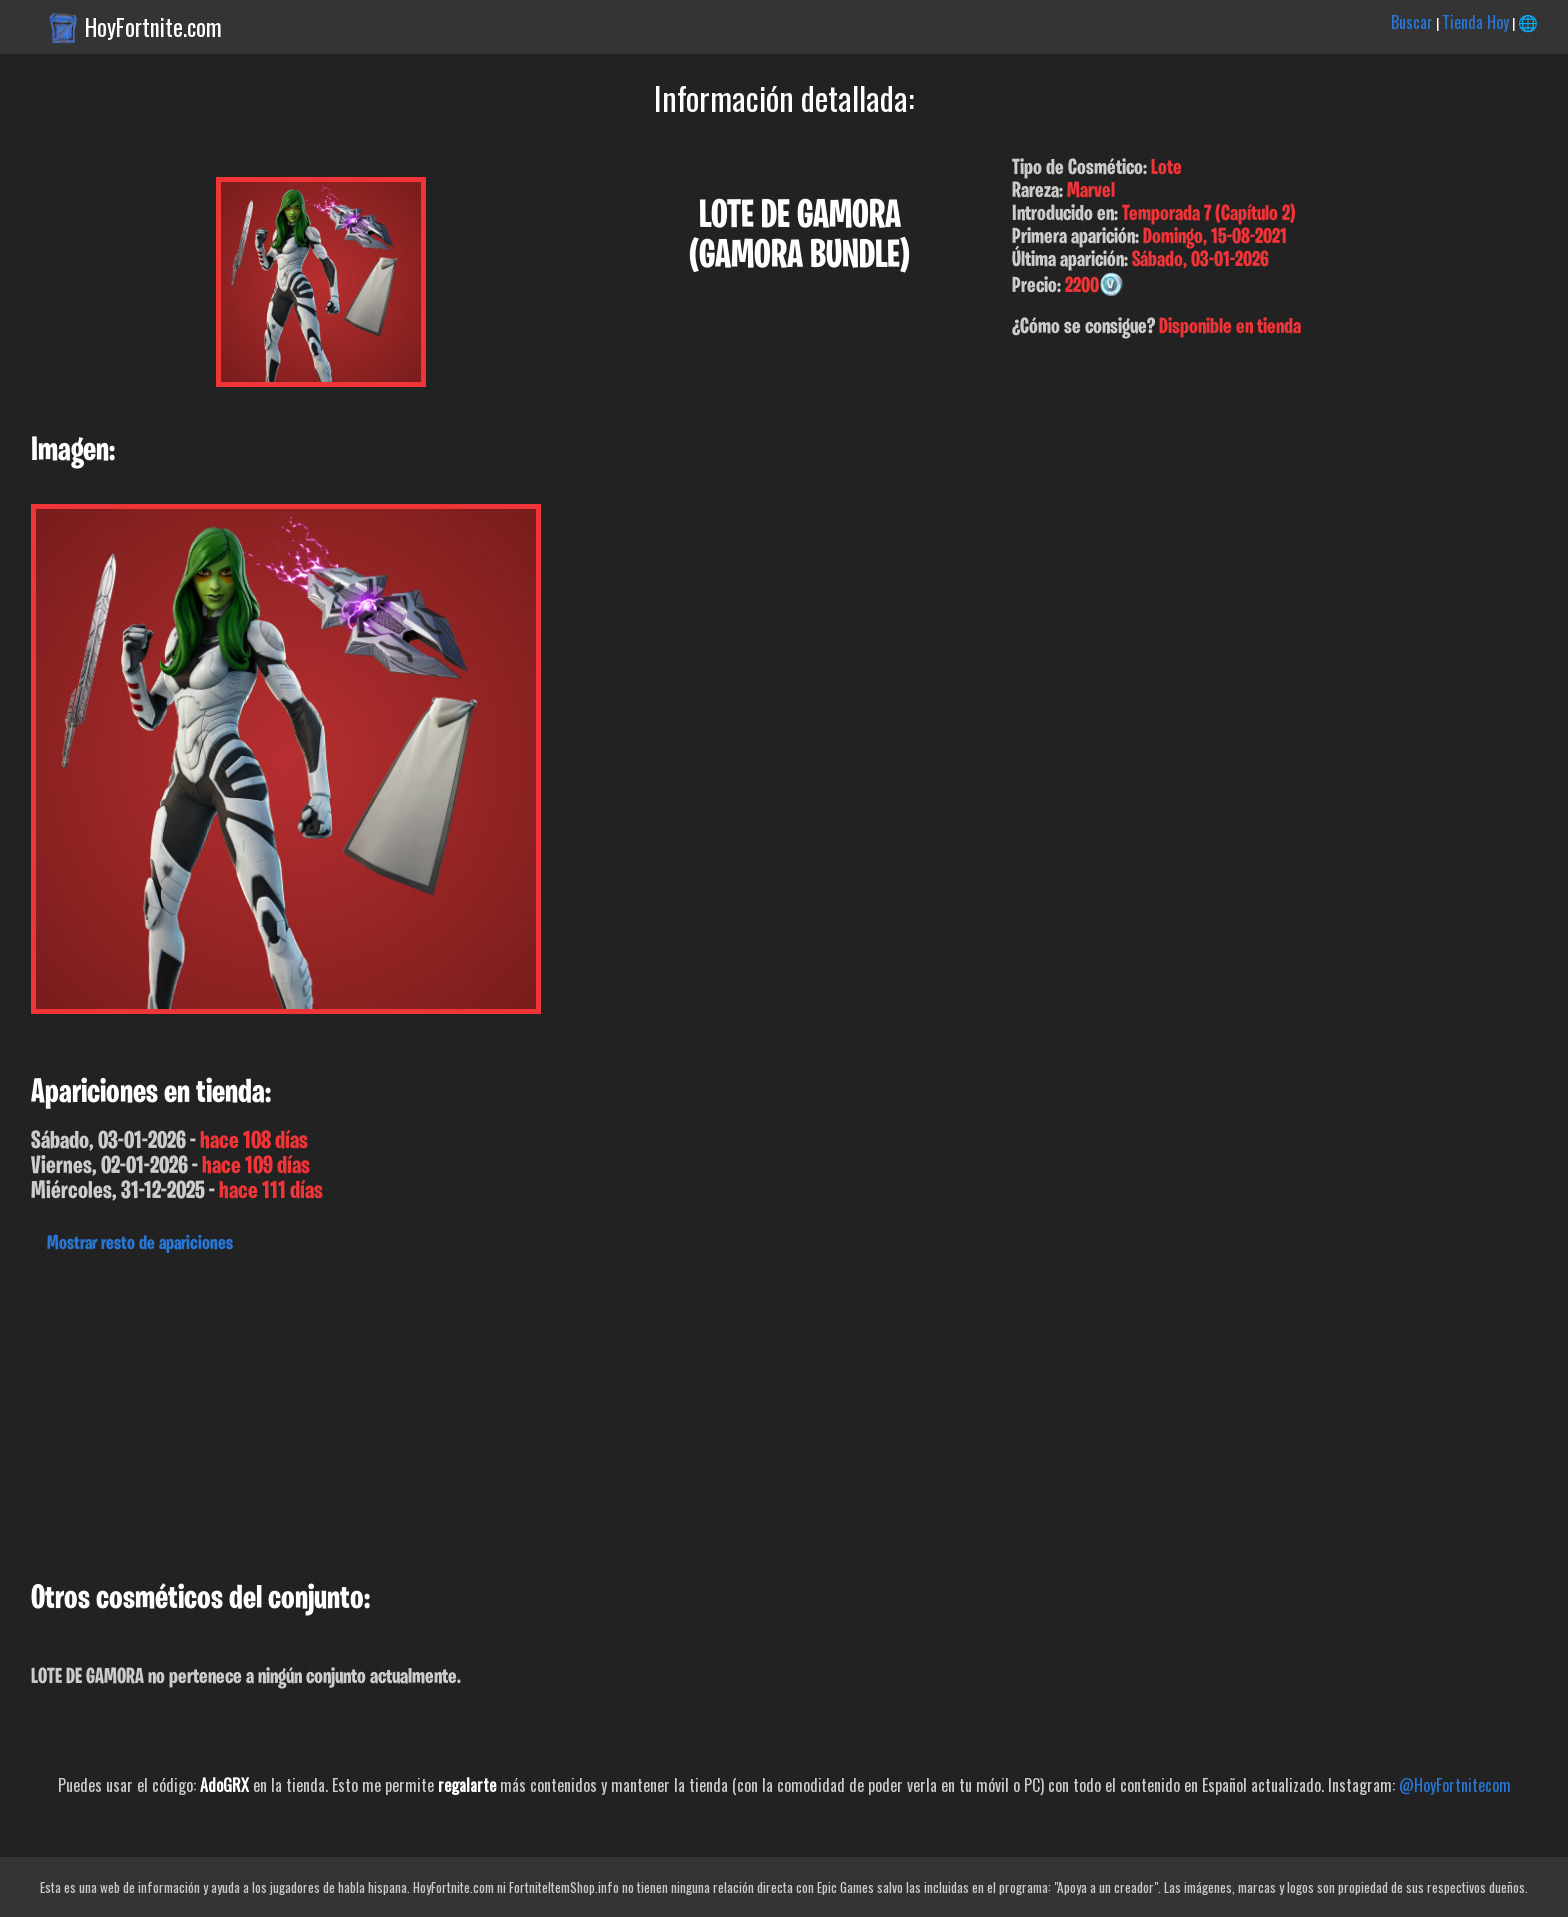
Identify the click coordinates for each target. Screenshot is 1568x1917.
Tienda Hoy (1475, 22)
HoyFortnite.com (153, 27)
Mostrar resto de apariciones (140, 1244)
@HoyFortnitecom (1455, 1785)
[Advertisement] (600, 1412)
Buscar (1412, 22)
